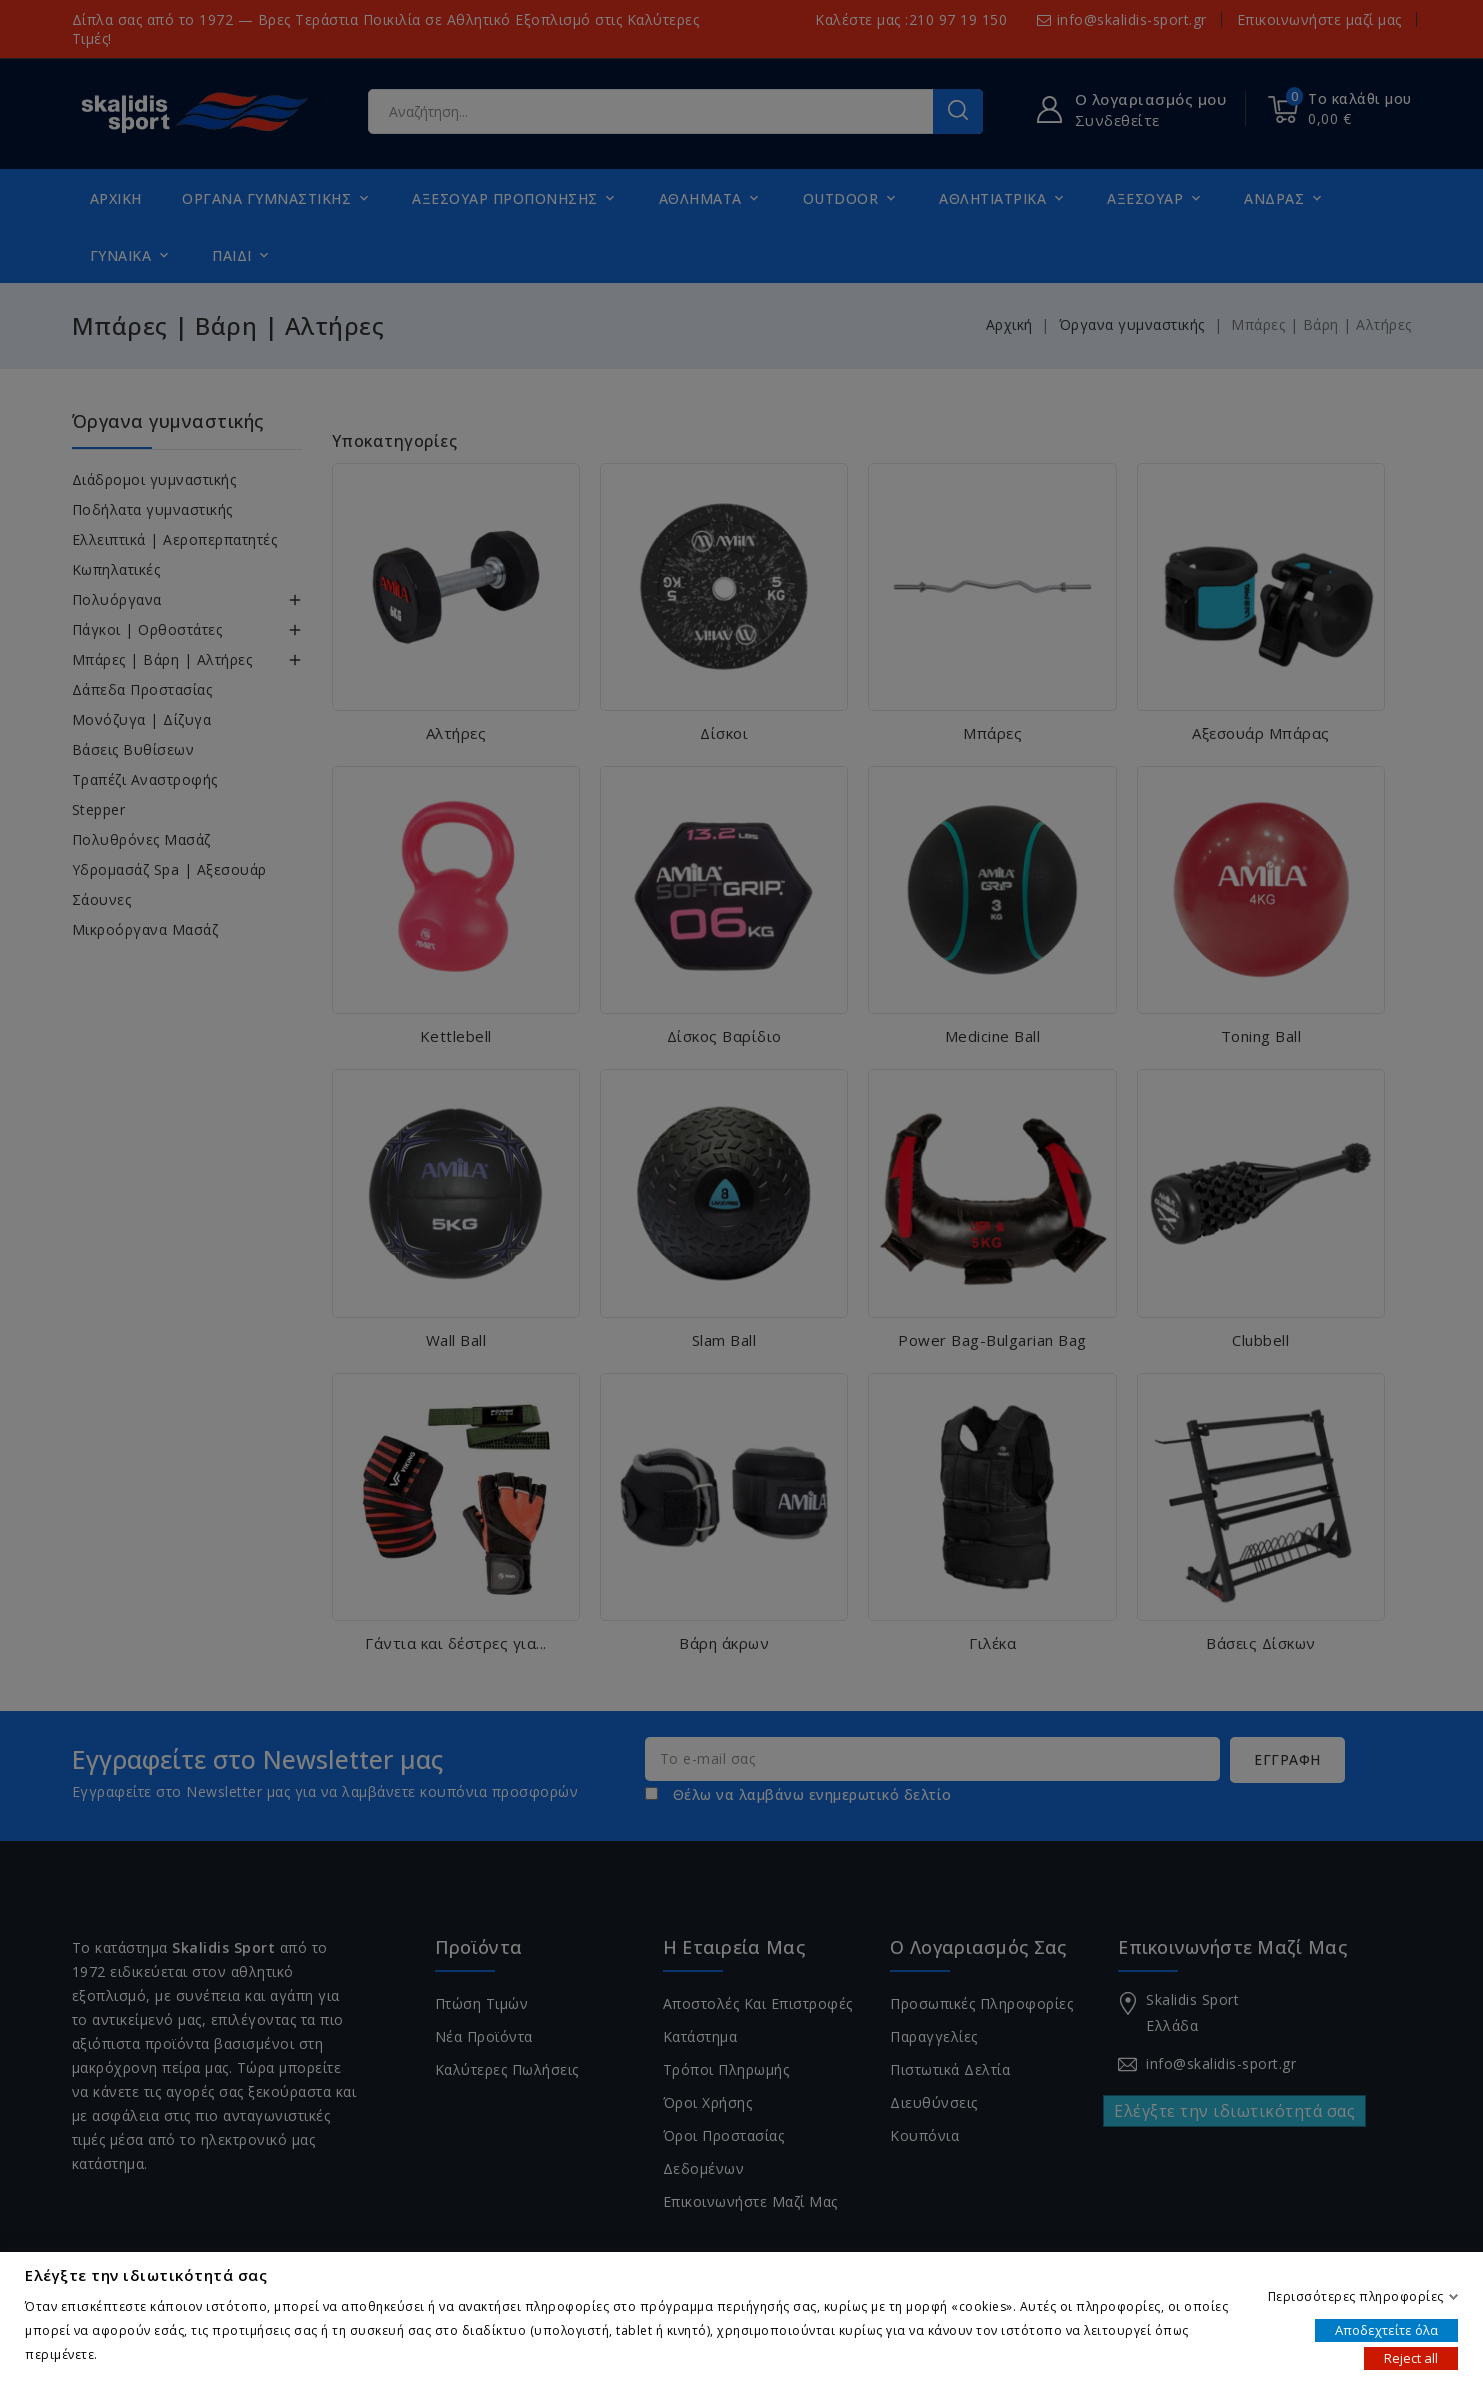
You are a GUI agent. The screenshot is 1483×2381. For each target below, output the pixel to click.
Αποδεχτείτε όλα (1386, 2329)
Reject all (1411, 2357)
